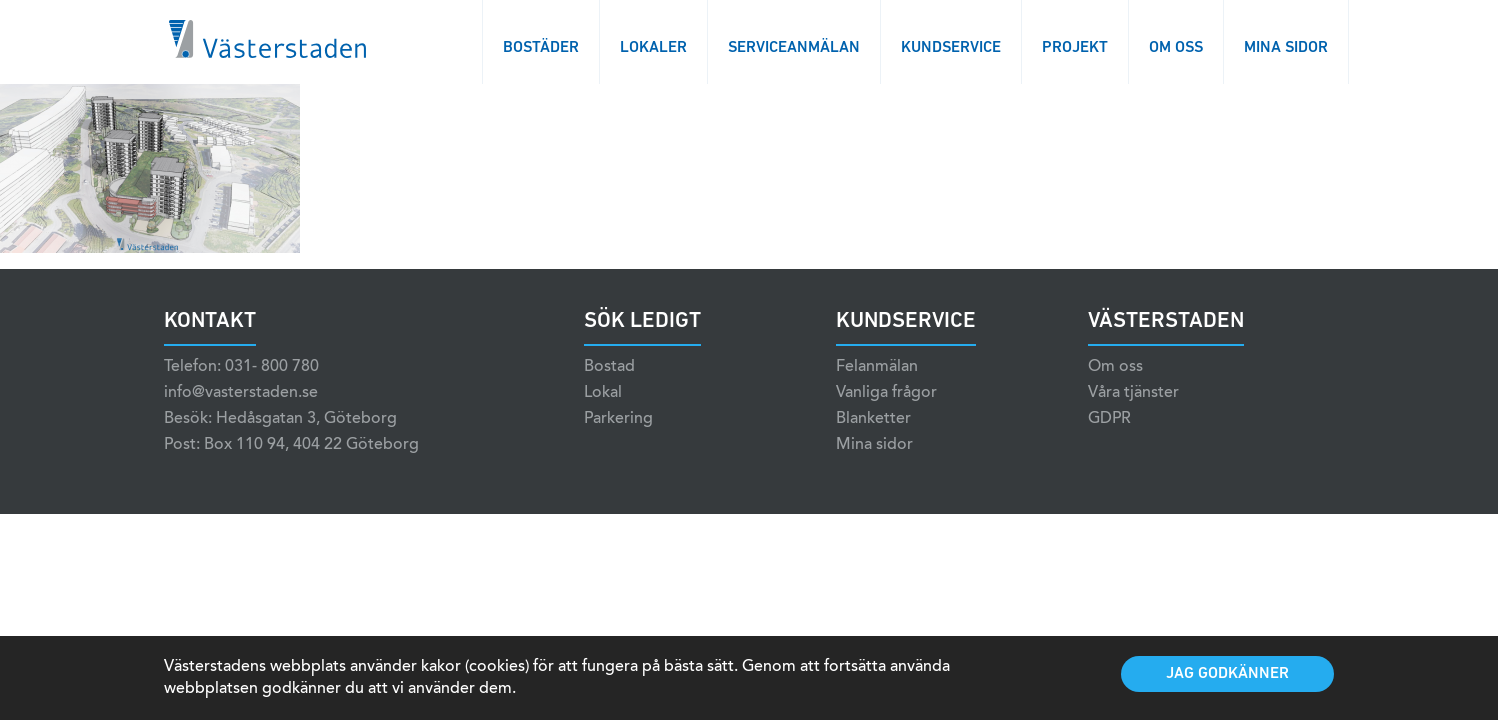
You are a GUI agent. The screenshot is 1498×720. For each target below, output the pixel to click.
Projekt (1075, 48)
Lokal (603, 393)
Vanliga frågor (886, 393)
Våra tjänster (1133, 393)
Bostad (609, 367)
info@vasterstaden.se (241, 393)
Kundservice (951, 48)
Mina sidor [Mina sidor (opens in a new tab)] (874, 445)
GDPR (1109, 419)
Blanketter (873, 419)
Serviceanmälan (794, 48)
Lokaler (653, 48)
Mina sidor (1286, 48)
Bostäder (541, 48)
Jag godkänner (1227, 674)
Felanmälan (877, 367)
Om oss (1176, 48)
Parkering (618, 419)
